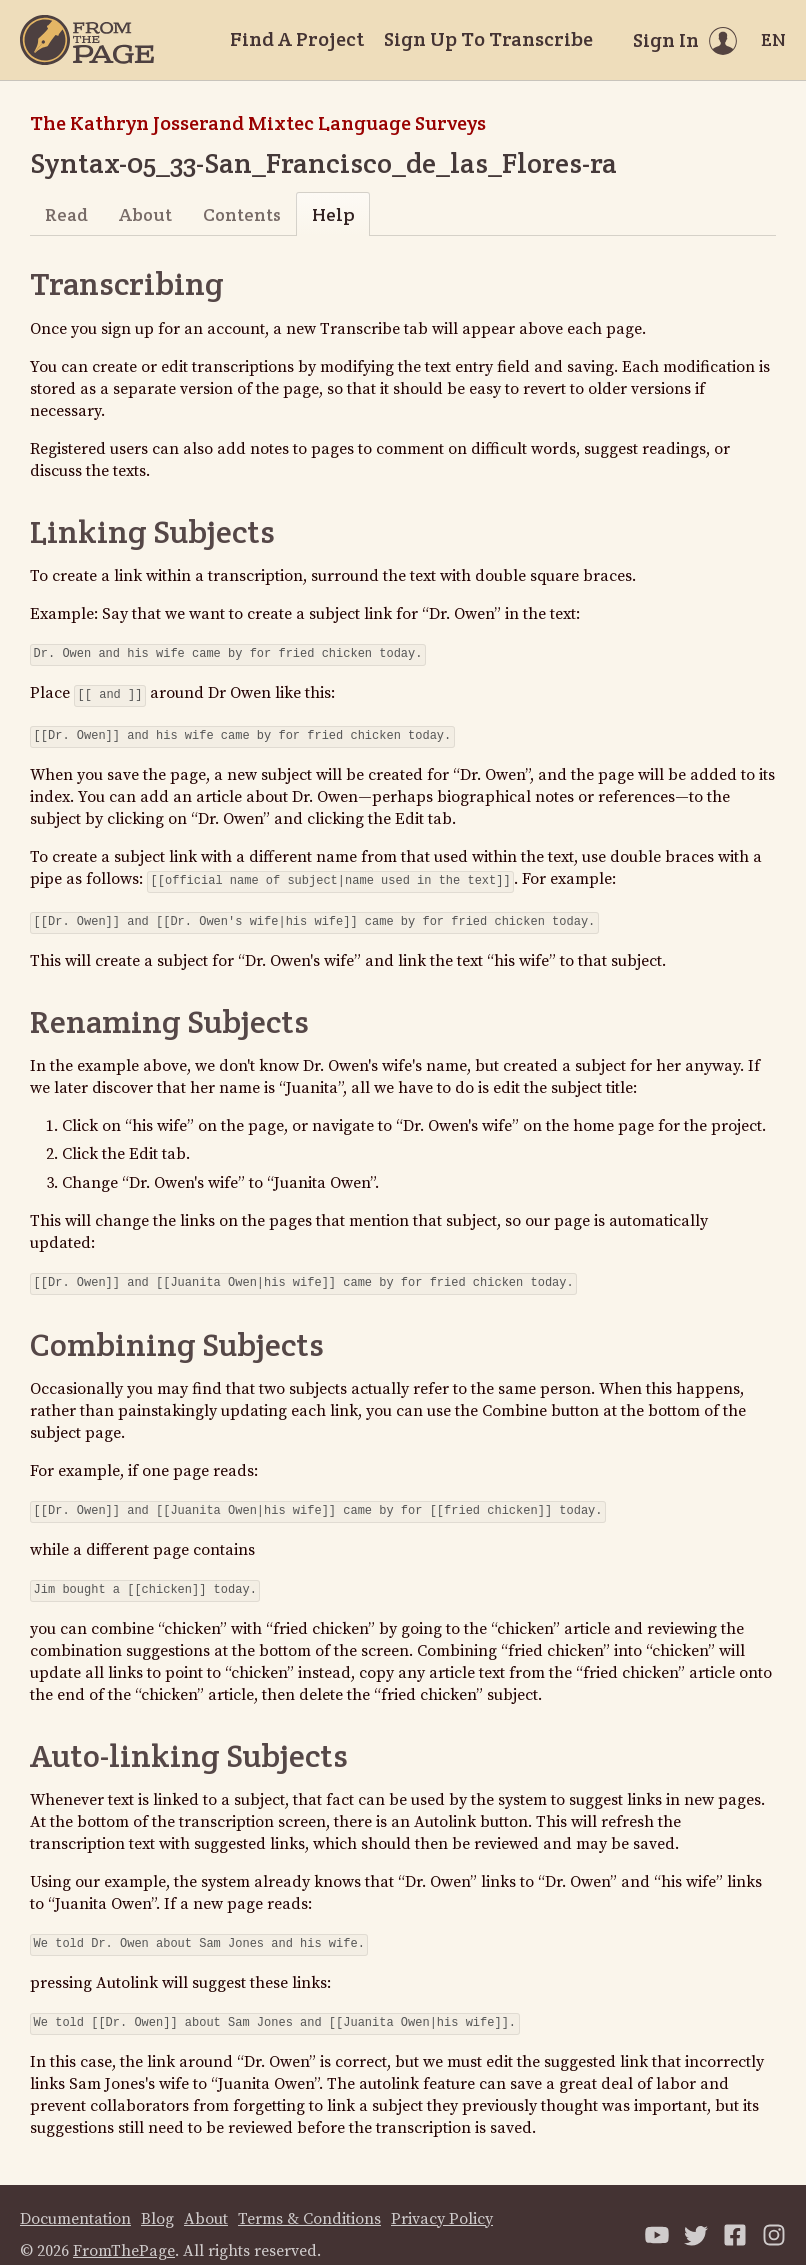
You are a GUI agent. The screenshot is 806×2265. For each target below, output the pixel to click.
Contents (242, 214)
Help (333, 214)
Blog (157, 2199)
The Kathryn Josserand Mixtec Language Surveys (258, 123)
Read (66, 214)
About (145, 214)
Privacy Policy (442, 2199)
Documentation (75, 2199)
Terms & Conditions (309, 2199)
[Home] (87, 40)
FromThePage (124, 2231)
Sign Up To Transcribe (488, 39)
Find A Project (297, 39)
